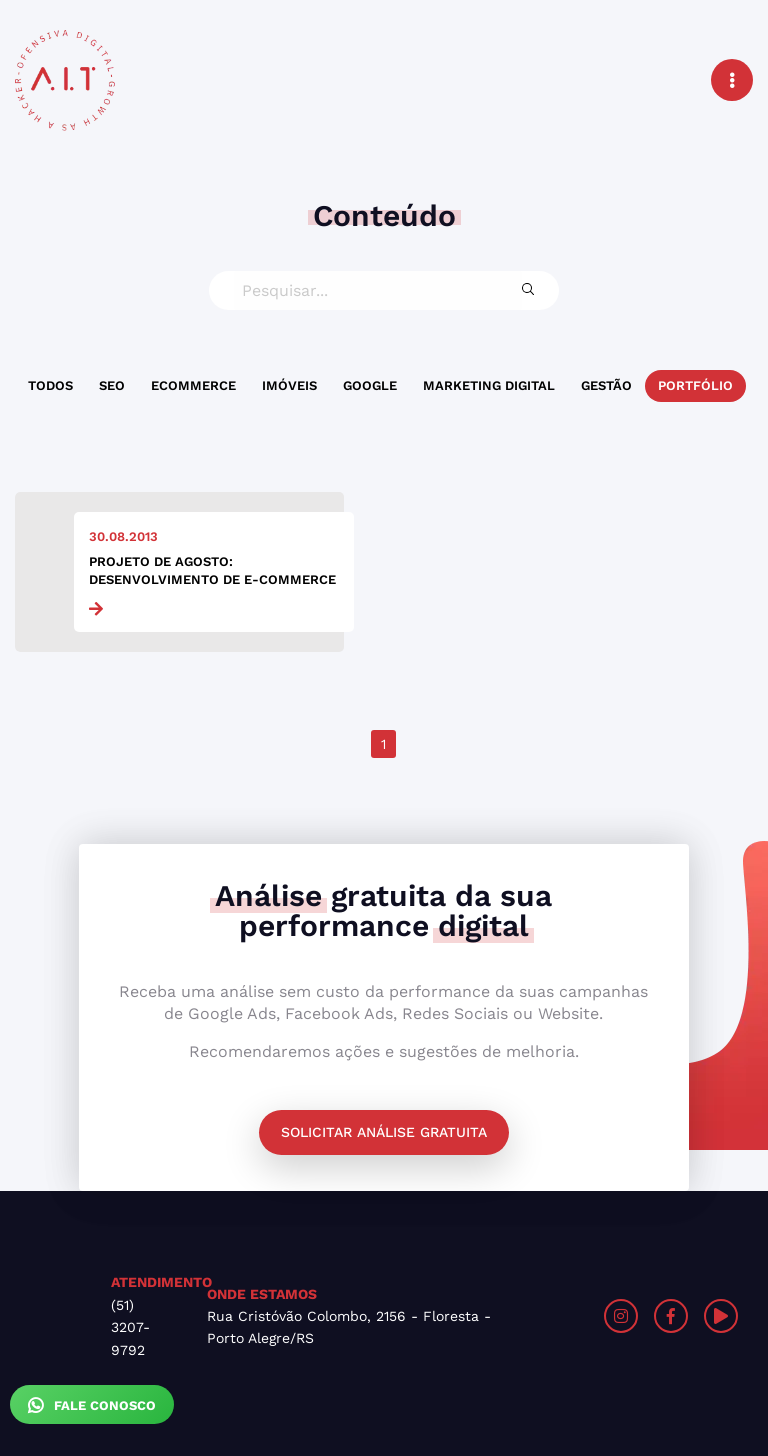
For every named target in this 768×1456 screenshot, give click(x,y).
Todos (50, 385)
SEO (112, 385)
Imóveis (289, 385)
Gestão (606, 385)
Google (370, 385)
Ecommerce (193, 385)
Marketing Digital (489, 385)
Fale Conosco (92, 1405)
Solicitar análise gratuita (384, 1132)
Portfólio (695, 385)
